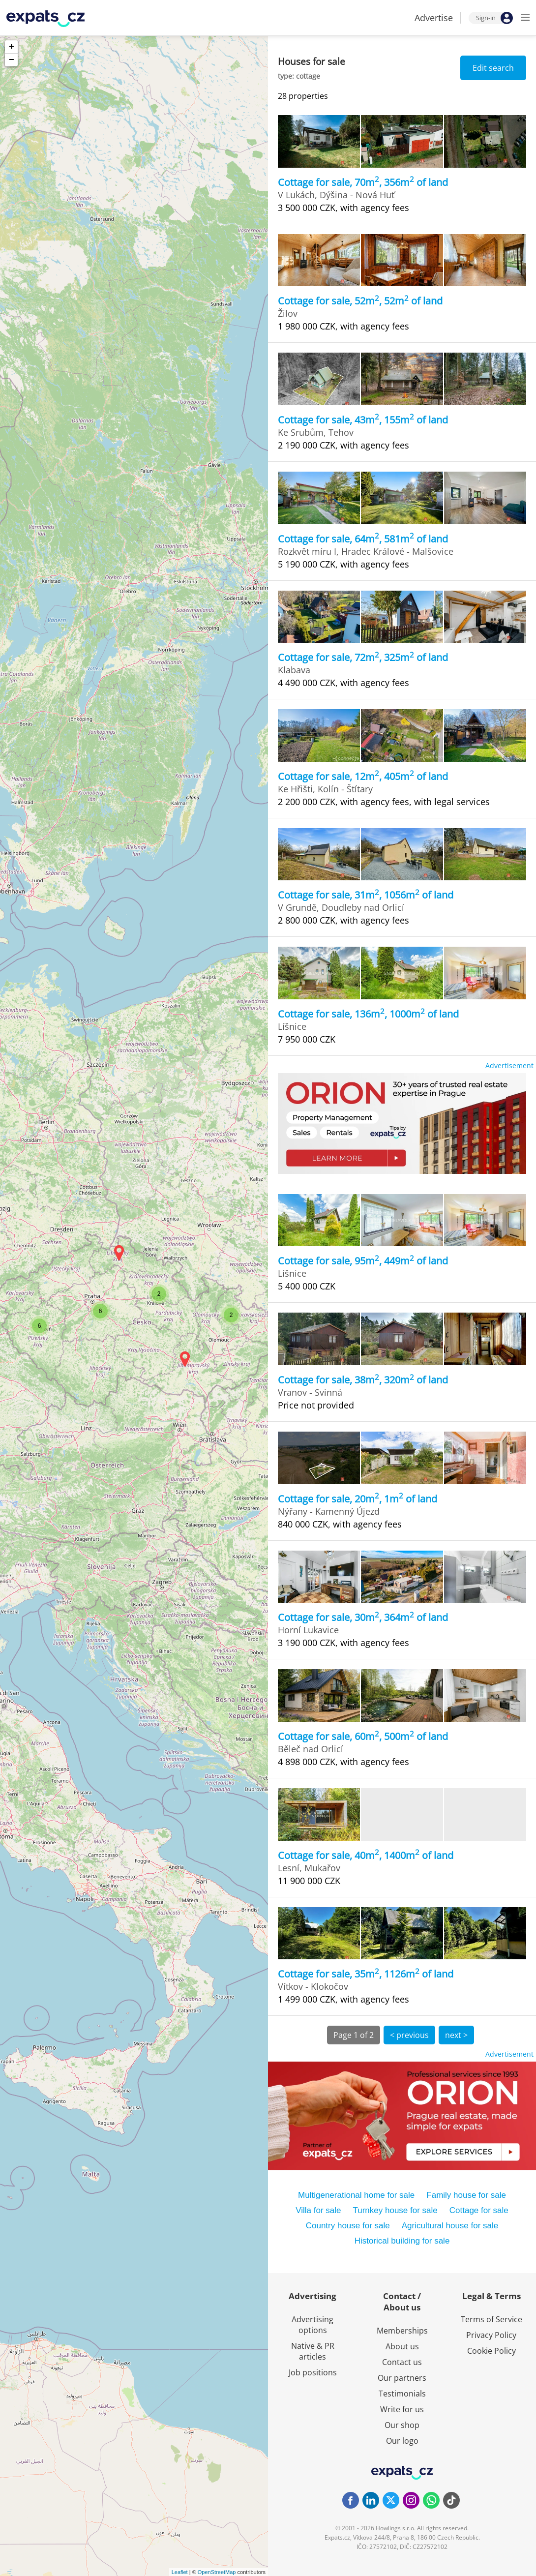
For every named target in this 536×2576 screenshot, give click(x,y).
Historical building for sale (402, 2241)
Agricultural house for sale (450, 2225)
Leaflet (180, 2572)
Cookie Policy (491, 2350)
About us (402, 2346)
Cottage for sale (478, 2210)
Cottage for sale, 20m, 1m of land (357, 1498)
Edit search (493, 67)
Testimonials (402, 2393)
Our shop (402, 2425)
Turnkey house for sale (395, 2210)
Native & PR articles (312, 2351)
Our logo (402, 2440)
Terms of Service (491, 2319)
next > (456, 2035)
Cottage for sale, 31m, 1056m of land (365, 894)
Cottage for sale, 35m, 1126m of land (365, 1973)
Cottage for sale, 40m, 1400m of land (365, 1855)
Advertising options (312, 2325)
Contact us (402, 2362)
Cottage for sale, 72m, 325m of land (363, 657)
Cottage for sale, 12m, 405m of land (363, 776)
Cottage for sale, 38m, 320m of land (363, 1379)
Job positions (313, 2372)
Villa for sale (318, 2210)
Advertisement (509, 1065)
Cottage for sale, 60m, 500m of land (363, 1736)
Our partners (402, 2377)
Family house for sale (466, 2195)
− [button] (11, 60)
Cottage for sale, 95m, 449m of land (363, 1260)
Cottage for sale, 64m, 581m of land (363, 538)
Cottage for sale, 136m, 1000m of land (368, 1013)
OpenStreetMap (217, 2572)
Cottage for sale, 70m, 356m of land (363, 182)
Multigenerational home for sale (356, 2195)
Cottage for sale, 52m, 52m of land (360, 300)
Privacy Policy (491, 2335)
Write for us (402, 2409)
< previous (409, 2035)
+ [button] (11, 47)
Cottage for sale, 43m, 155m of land (363, 419)
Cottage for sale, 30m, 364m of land (363, 1617)
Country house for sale (348, 2225)
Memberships (402, 2330)
